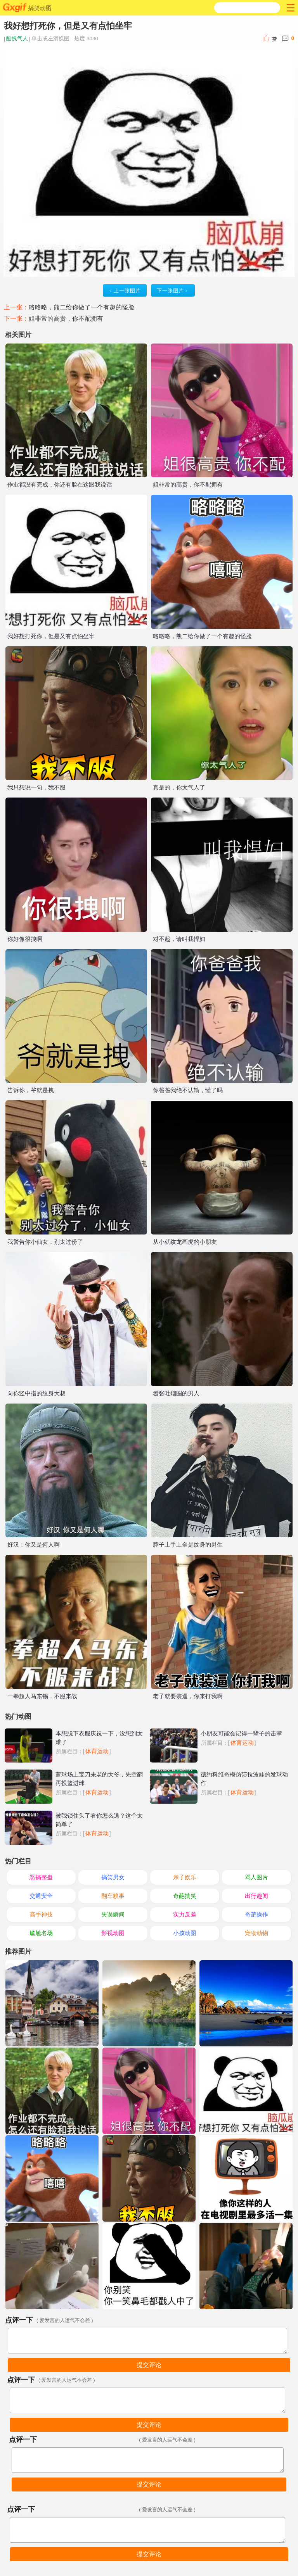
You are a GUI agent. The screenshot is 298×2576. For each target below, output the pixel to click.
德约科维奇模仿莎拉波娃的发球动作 (244, 1778)
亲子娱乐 (184, 1877)
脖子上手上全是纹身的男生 (188, 1544)
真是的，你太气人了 (179, 787)
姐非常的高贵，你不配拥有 (66, 318)
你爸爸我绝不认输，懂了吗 (188, 1090)
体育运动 (97, 1751)
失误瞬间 (113, 1914)
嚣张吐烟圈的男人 (176, 1393)
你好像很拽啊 (24, 939)
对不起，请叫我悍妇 (179, 939)
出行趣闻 (256, 1895)
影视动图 (113, 1933)
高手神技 (41, 1914)
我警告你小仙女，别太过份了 (45, 1241)
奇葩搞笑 (184, 1895)
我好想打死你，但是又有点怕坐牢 (51, 636)
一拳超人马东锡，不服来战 (42, 1696)
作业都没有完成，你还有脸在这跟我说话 (59, 484)
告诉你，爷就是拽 (30, 1090)
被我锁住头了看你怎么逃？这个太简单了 (99, 1819)
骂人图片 (256, 1877)
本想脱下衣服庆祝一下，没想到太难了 (99, 1737)
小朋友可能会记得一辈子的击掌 (241, 1733)
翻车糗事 (113, 1895)
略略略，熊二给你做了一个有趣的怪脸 (81, 307)
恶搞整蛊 (41, 1877)
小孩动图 (184, 1933)
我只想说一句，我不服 (36, 787)
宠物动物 (256, 1933)
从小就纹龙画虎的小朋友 (185, 1241)
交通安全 (41, 1895)
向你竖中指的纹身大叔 (36, 1393)
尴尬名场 (41, 1933)
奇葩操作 (256, 1914)
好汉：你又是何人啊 (33, 1544)
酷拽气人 (17, 38)
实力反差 (184, 1914)
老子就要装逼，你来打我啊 (188, 1696)
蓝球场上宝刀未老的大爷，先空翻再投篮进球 (99, 1778)
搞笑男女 (113, 1877)
